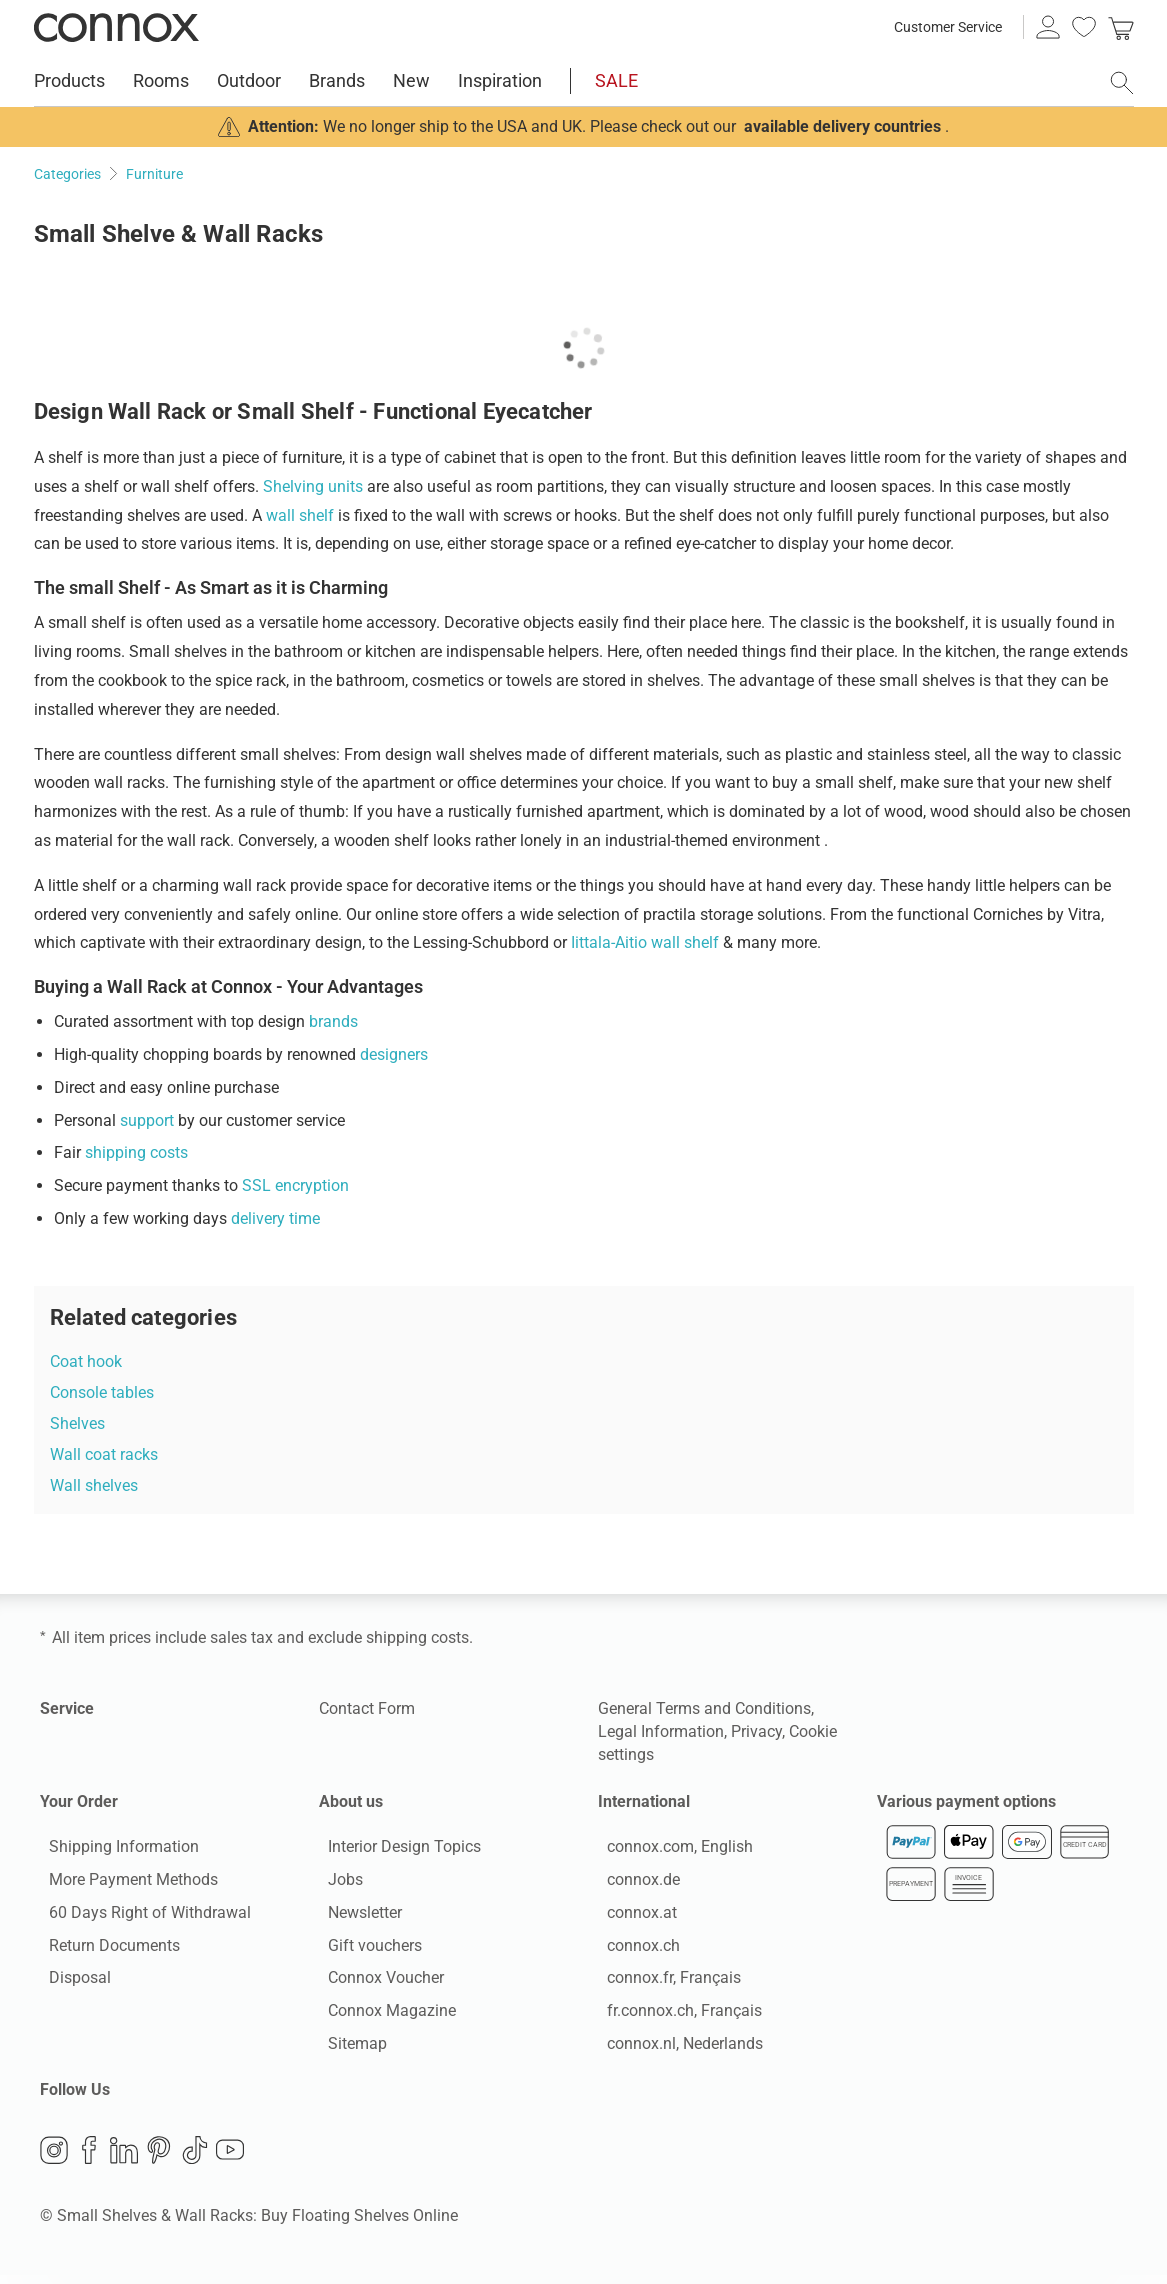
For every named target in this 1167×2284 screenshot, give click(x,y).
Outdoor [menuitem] (249, 80)
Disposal (71, 1982)
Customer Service (948, 27)
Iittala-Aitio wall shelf (645, 942)
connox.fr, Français (665, 1982)
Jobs (336, 1883)
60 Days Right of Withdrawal (141, 1916)
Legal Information (661, 1731)
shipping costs (136, 1152)
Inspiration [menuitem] (500, 80)
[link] (1121, 27)
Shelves (77, 1423)
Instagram (54, 2158)
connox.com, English (671, 1851)
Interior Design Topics (395, 1851)
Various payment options (966, 1801)
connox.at (633, 1916)
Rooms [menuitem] (161, 80)
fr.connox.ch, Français (675, 2015)
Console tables (102, 1392)
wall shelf (300, 515)
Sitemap (348, 2047)
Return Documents (105, 1949)
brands (333, 1021)
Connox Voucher (377, 1982)
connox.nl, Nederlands (676, 2047)
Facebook (89, 2158)
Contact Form (367, 1708)
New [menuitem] (411, 80)
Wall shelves (94, 1485)
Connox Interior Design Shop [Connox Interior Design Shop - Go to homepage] (116, 27)
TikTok (195, 2158)
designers (394, 1054)
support (147, 1120)
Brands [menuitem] (337, 80)
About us (351, 1801)
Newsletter (356, 1916)
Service (67, 1708)
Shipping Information (115, 1851)
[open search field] (1122, 83)
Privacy (756, 1731)
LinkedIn (124, 2158)
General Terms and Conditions (704, 1708)
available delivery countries (842, 126)
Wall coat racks (104, 1454)
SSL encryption (295, 1185)
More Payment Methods (124, 1883)
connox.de (634, 1883)
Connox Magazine (383, 2015)
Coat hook (86, 1361)
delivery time (275, 1218)
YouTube (230, 2158)
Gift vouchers (366, 1949)
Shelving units (313, 486)
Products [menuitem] (69, 80)
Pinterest (159, 2158)
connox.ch (634, 1949)
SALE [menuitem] (616, 80)
